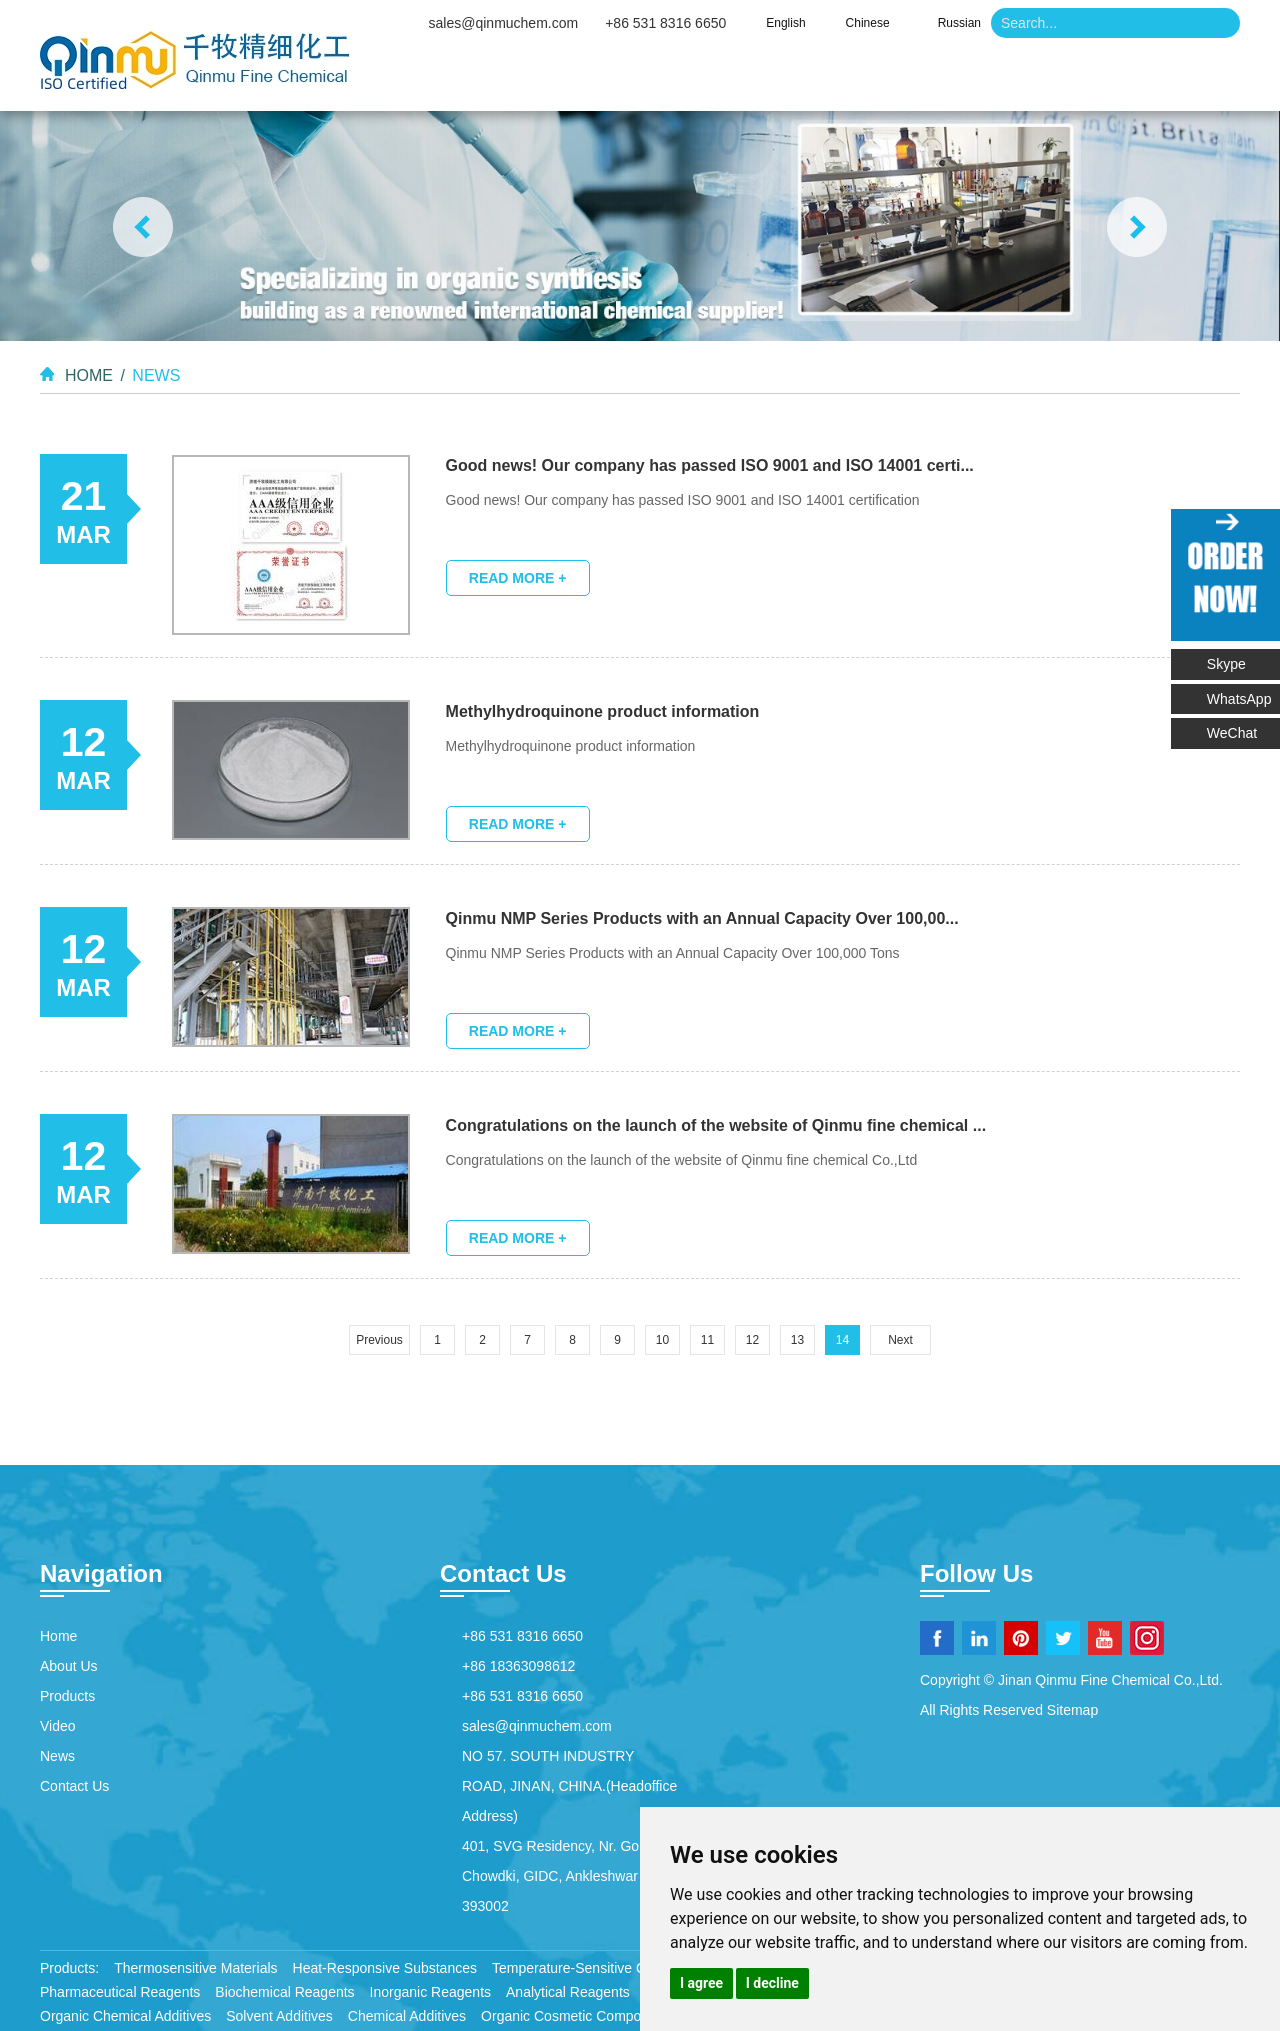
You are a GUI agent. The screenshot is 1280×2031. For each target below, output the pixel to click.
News (965, 80)
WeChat (1244, 728)
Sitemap (1072, 1708)
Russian (959, 23)
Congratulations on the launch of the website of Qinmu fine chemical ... (717, 1123)
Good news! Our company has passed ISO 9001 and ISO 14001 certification (684, 499)
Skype (1227, 664)
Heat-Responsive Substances (385, 1966)
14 (842, 1338)
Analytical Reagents (568, 1990)
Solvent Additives (279, 2014)
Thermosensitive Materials (195, 1966)
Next (900, 1338)
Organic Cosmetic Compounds (576, 2014)
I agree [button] (701, 1983)
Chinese (868, 23)
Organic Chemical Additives (125, 2014)
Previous (379, 1338)
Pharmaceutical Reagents (120, 1990)
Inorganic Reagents (430, 1990)
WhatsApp (1240, 698)
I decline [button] (772, 1983)
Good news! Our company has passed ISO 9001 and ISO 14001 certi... (711, 464)
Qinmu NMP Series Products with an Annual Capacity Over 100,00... (703, 916)
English (785, 23)
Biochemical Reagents (284, 1990)
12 (752, 1338)
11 (707, 1338)
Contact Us (1097, 80)
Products (727, 80)
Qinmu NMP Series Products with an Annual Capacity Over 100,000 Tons (674, 951)
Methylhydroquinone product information (604, 709)
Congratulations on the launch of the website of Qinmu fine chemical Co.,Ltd (683, 1158)
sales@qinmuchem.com (504, 23)
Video (853, 80)
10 (662, 1338)
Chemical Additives (407, 2014)
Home (463, 80)
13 (797, 1338)
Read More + (519, 577)
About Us (589, 80)
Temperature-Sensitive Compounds (601, 1966)
